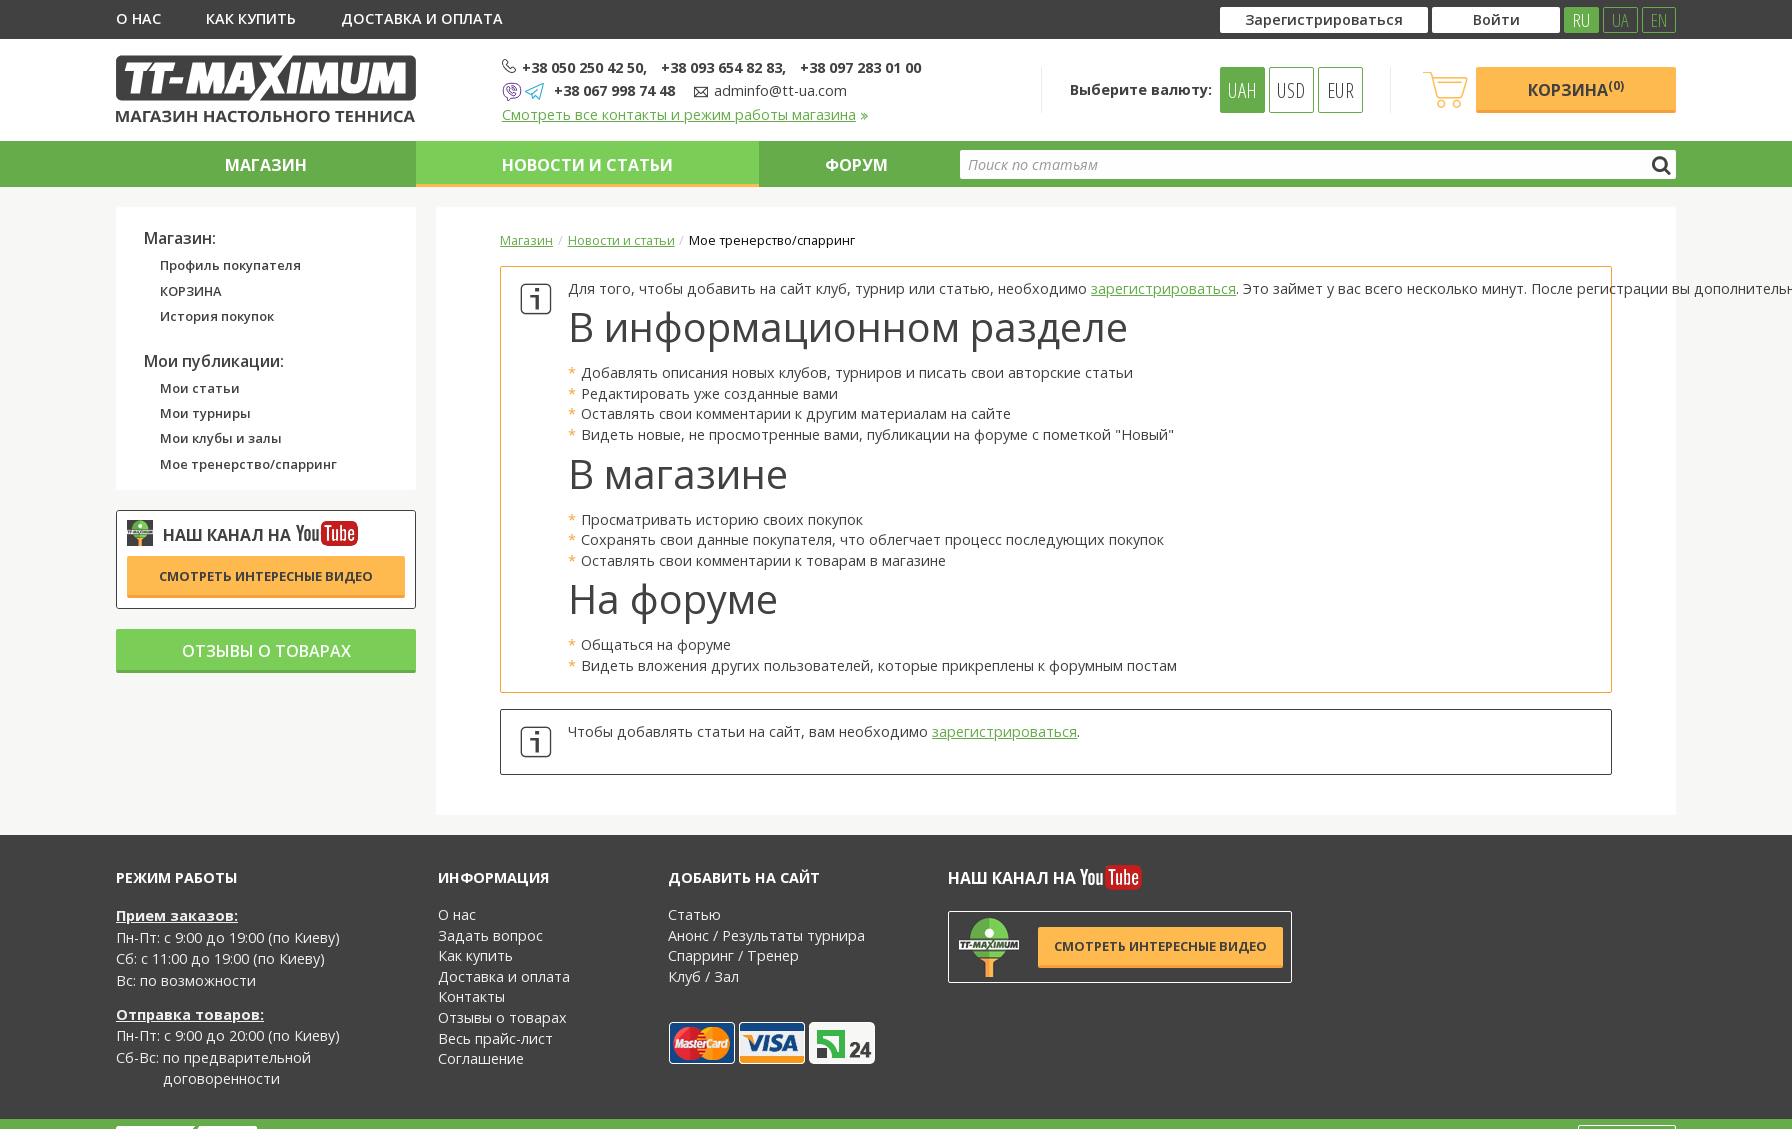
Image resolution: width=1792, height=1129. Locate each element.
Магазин (266, 165)
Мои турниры (205, 414)
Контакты (471, 996)
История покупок (217, 317)
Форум (856, 165)
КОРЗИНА (190, 292)
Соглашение (481, 1058)
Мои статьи (200, 389)
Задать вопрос (490, 935)
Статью (694, 914)
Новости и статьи (587, 165)
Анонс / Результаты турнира (766, 935)
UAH (1242, 90)
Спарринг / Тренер (733, 955)
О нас (138, 18)
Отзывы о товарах (266, 651)
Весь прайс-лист (495, 1038)
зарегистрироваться (1163, 288)
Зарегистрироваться (1324, 19)
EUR (1340, 90)
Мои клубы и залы (221, 439)
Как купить (251, 18)
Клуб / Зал (703, 976)
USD (1291, 90)
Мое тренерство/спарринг (248, 465)
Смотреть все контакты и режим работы (685, 114)
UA (1620, 20)
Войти (1496, 19)
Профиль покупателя (230, 266)
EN (1659, 20)
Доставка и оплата (422, 18)
